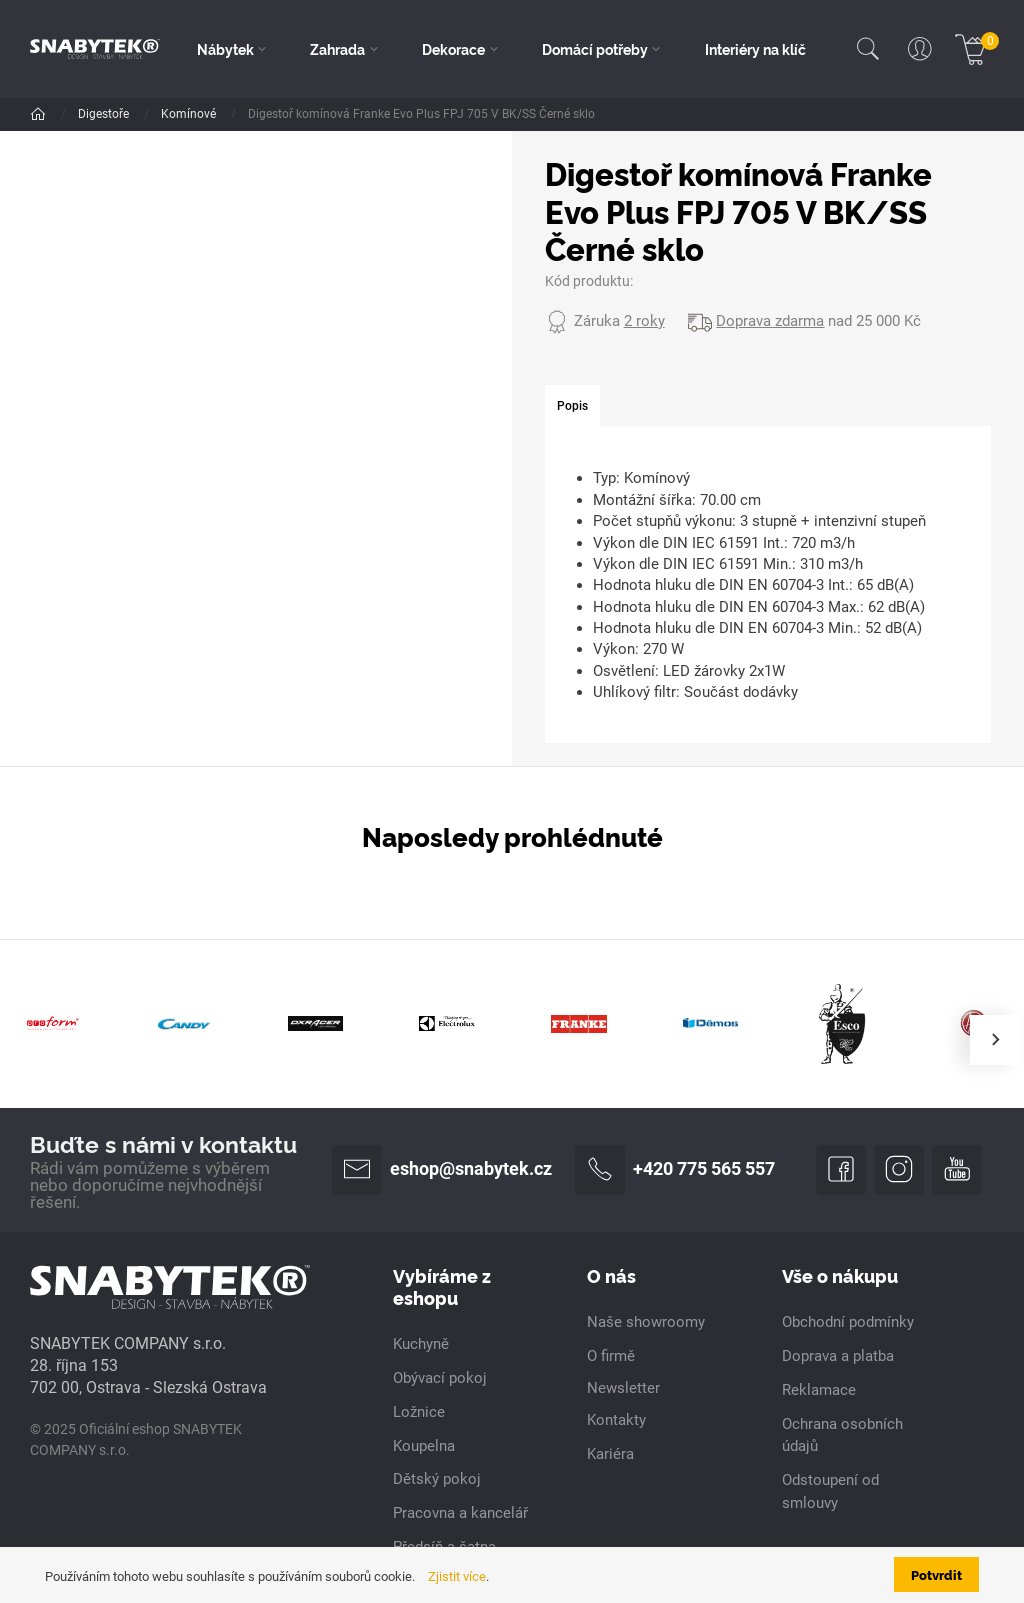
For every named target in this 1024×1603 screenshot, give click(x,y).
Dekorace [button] (453, 49)
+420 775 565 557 (675, 1170)
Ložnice (419, 1412)
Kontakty (616, 1420)
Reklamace (819, 1390)
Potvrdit (936, 1574)
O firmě (611, 1356)
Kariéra (610, 1454)
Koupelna (424, 1446)
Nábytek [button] (225, 49)
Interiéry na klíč (755, 49)
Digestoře (105, 114)
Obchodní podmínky (848, 1322)
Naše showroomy (646, 1322)
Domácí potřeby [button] (595, 49)
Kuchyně (421, 1344)
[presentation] (995, 1040)
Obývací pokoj (440, 1378)
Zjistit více (457, 1576)
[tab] (572, 406)
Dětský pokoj (437, 1479)
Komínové (190, 114)
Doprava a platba (838, 1356)
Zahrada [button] (337, 49)
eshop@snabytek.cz (442, 1170)
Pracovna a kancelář (460, 1513)
